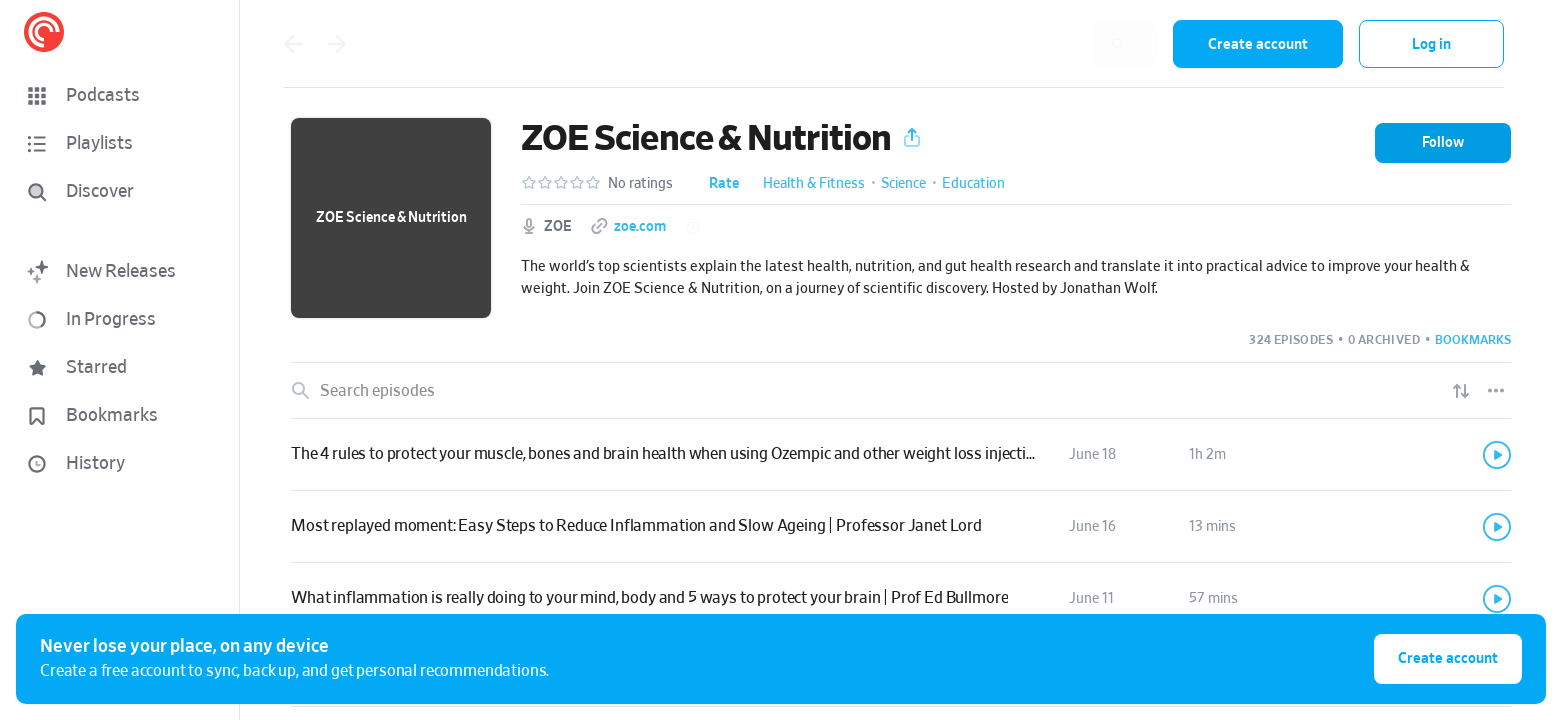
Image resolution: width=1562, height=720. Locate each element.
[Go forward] (337, 44)
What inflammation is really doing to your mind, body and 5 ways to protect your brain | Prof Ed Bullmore (649, 598)
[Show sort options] (1461, 391)
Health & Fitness (814, 184)
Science (903, 184)
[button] (120, 96)
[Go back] (293, 44)
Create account (1258, 44)
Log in (1431, 44)
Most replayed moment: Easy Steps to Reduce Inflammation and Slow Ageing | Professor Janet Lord (636, 526)
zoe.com (640, 227)
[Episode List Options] (1496, 391)
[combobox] (1027, 44)
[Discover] (116, 192)
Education (973, 184)
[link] (901, 455)
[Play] (1497, 455)
